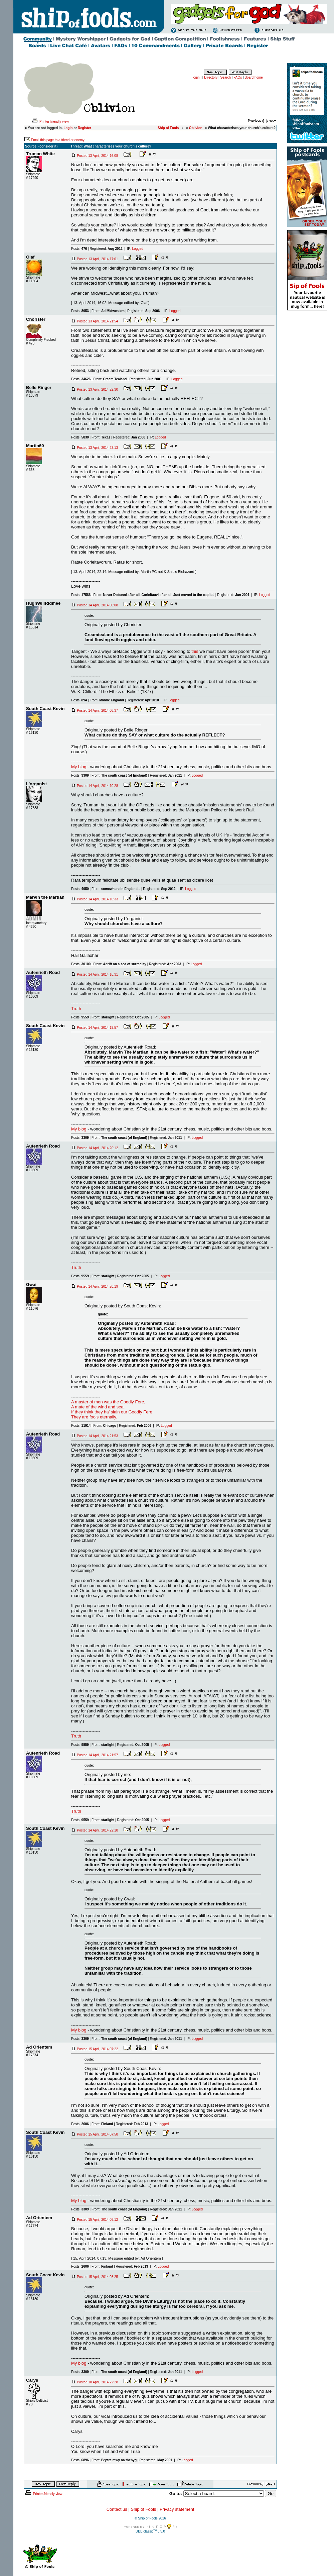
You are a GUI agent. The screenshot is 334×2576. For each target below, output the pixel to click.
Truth (76, 1008)
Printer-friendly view (50, 121)
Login (67, 128)
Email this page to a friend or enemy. (58, 140)
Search (225, 77)
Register (84, 128)
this (195, 651)
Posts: (79, 249)
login (196, 77)
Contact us (117, 2509)
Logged (137, 249)
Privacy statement (177, 2509)
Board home (253, 77)
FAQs (237, 77)
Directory (210, 77)
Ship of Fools (143, 2509)
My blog (79, 766)
